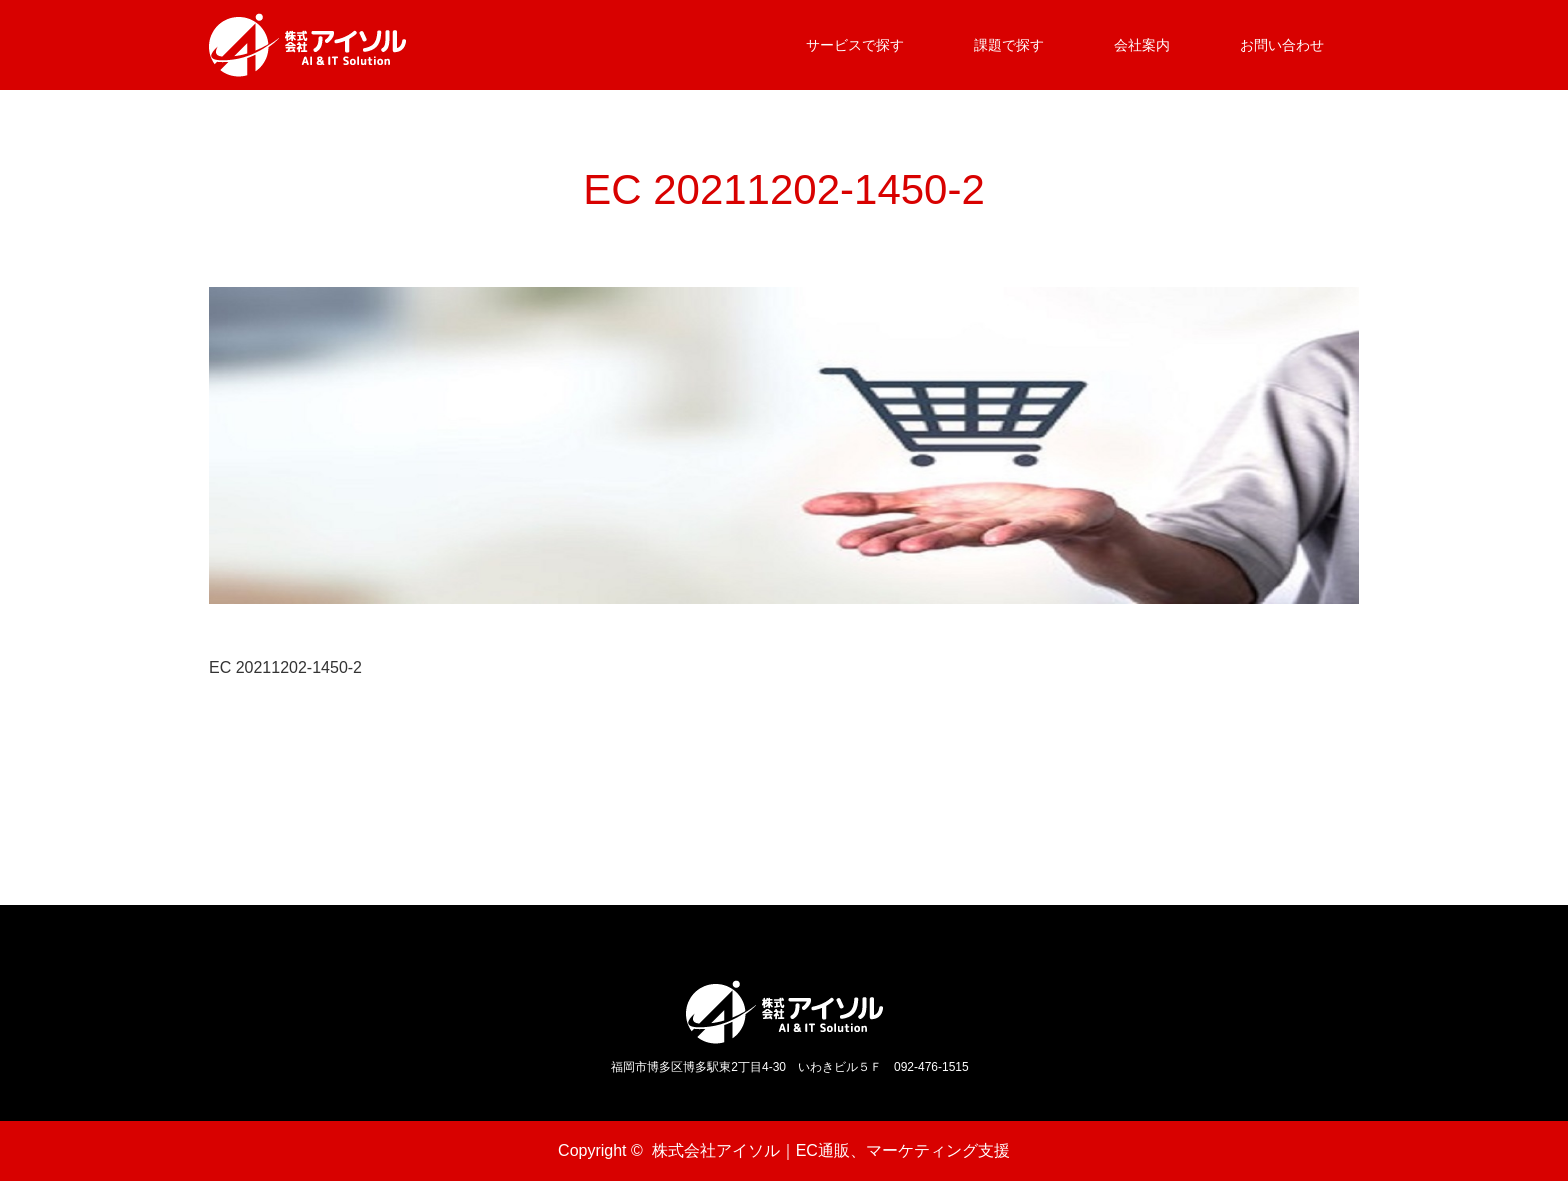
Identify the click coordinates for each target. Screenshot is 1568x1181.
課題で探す (1009, 45)
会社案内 (1142, 45)
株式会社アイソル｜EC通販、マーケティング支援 (831, 1150)
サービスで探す (855, 45)
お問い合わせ (1282, 45)
